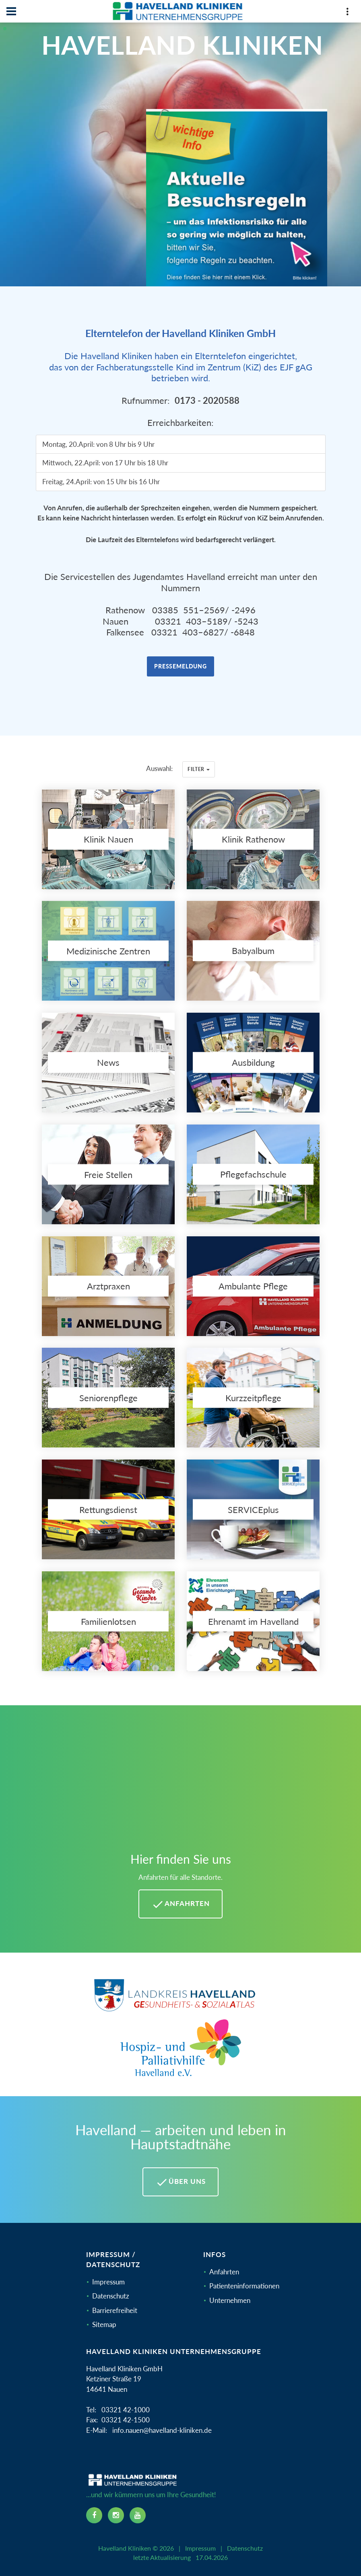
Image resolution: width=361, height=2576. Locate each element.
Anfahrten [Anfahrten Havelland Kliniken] (180, 1904)
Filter (199, 769)
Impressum (108, 2282)
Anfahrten (224, 2272)
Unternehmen (229, 2300)
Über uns (180, 2182)
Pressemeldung (180, 666)
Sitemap (104, 2324)
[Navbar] (11, 11)
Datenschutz (110, 2296)
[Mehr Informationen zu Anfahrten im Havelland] (180, 1783)
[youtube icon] (138, 2515)
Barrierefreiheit (114, 2310)
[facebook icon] (94, 2515)
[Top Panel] (347, 13)
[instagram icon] (116, 2515)
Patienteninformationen (244, 2286)
